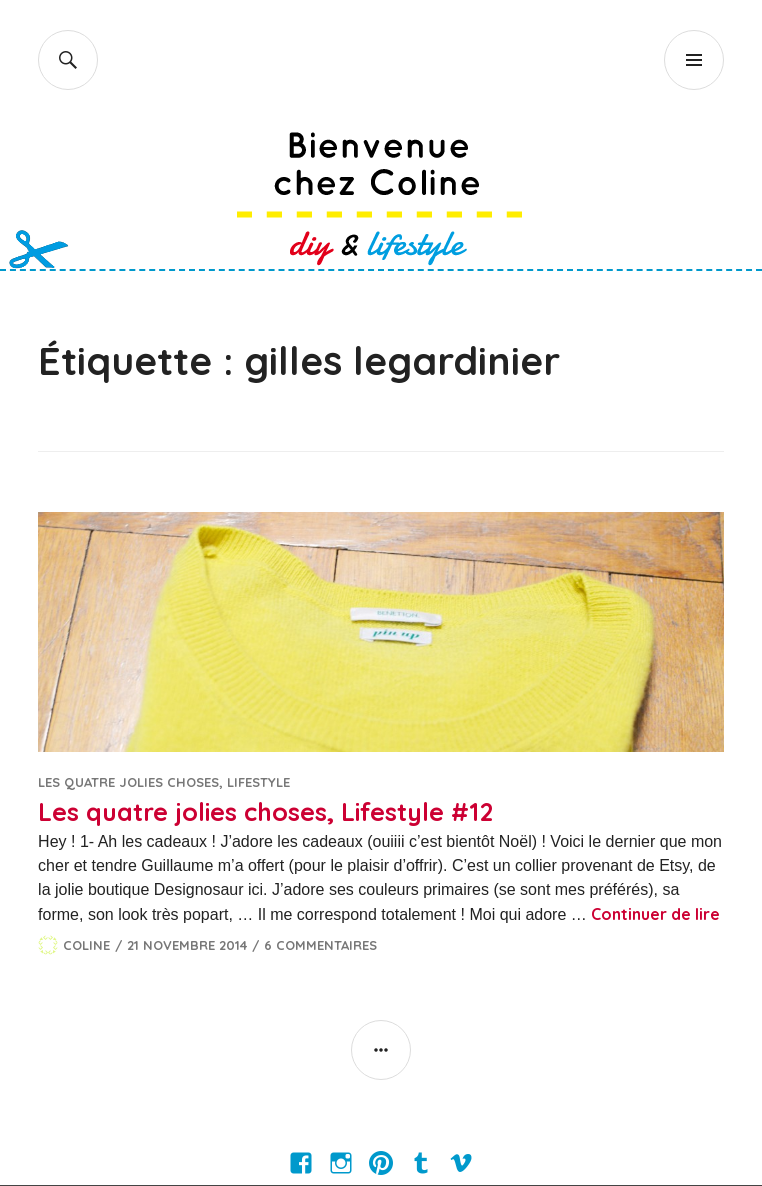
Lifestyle (258, 782)
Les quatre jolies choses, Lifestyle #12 (265, 811)
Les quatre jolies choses (128, 782)
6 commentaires (320, 945)
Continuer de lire (655, 914)
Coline (86, 945)
